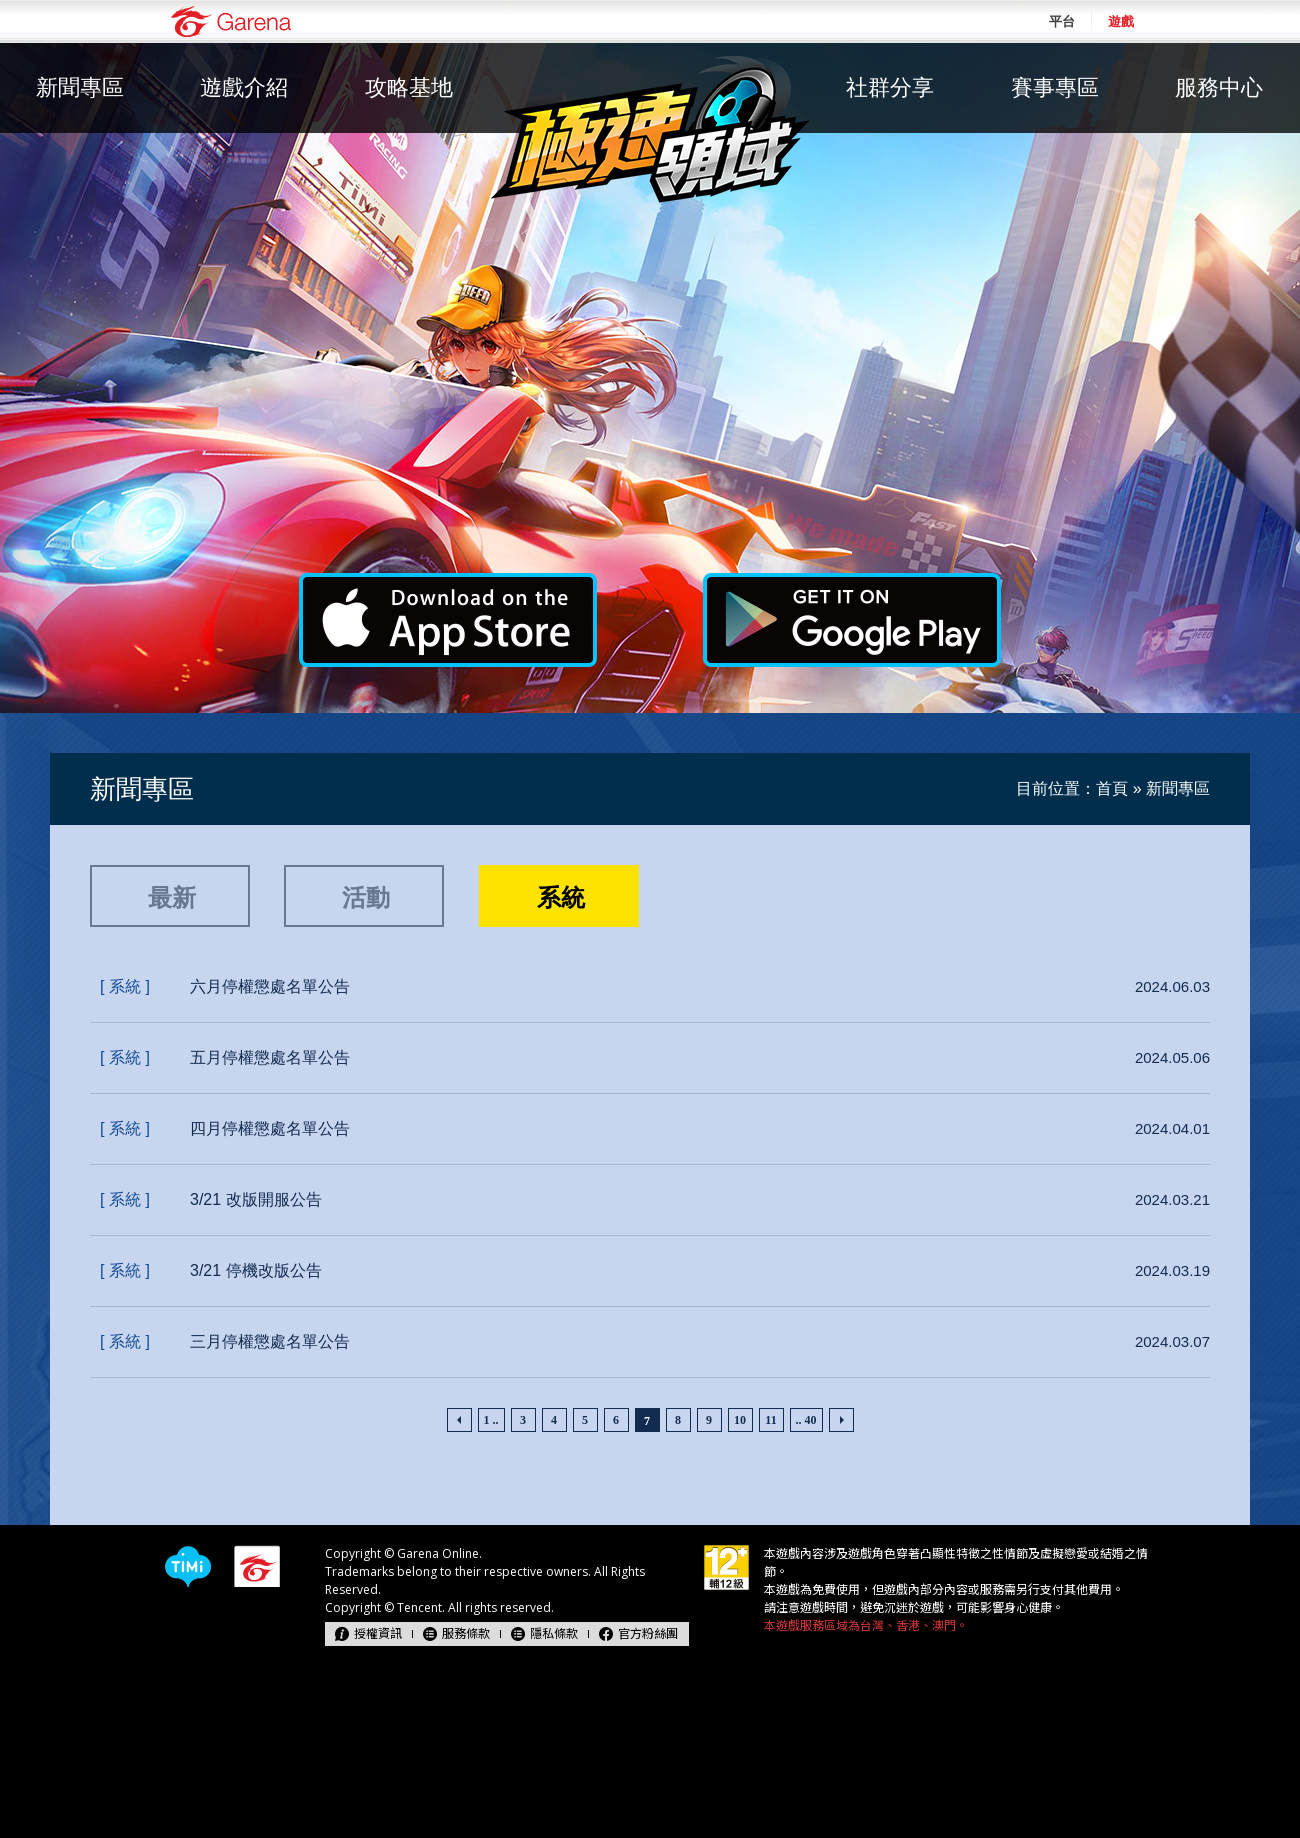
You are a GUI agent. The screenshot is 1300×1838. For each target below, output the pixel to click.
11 (770, 1420)
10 (740, 1420)
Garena (231, 21)
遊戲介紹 (244, 87)
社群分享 (890, 87)
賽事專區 (1055, 87)
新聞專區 (80, 87)
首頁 (1112, 788)
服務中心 (1219, 87)
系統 (561, 897)
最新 (172, 897)
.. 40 (806, 1420)
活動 (366, 897)
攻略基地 (409, 87)
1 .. (491, 1420)
